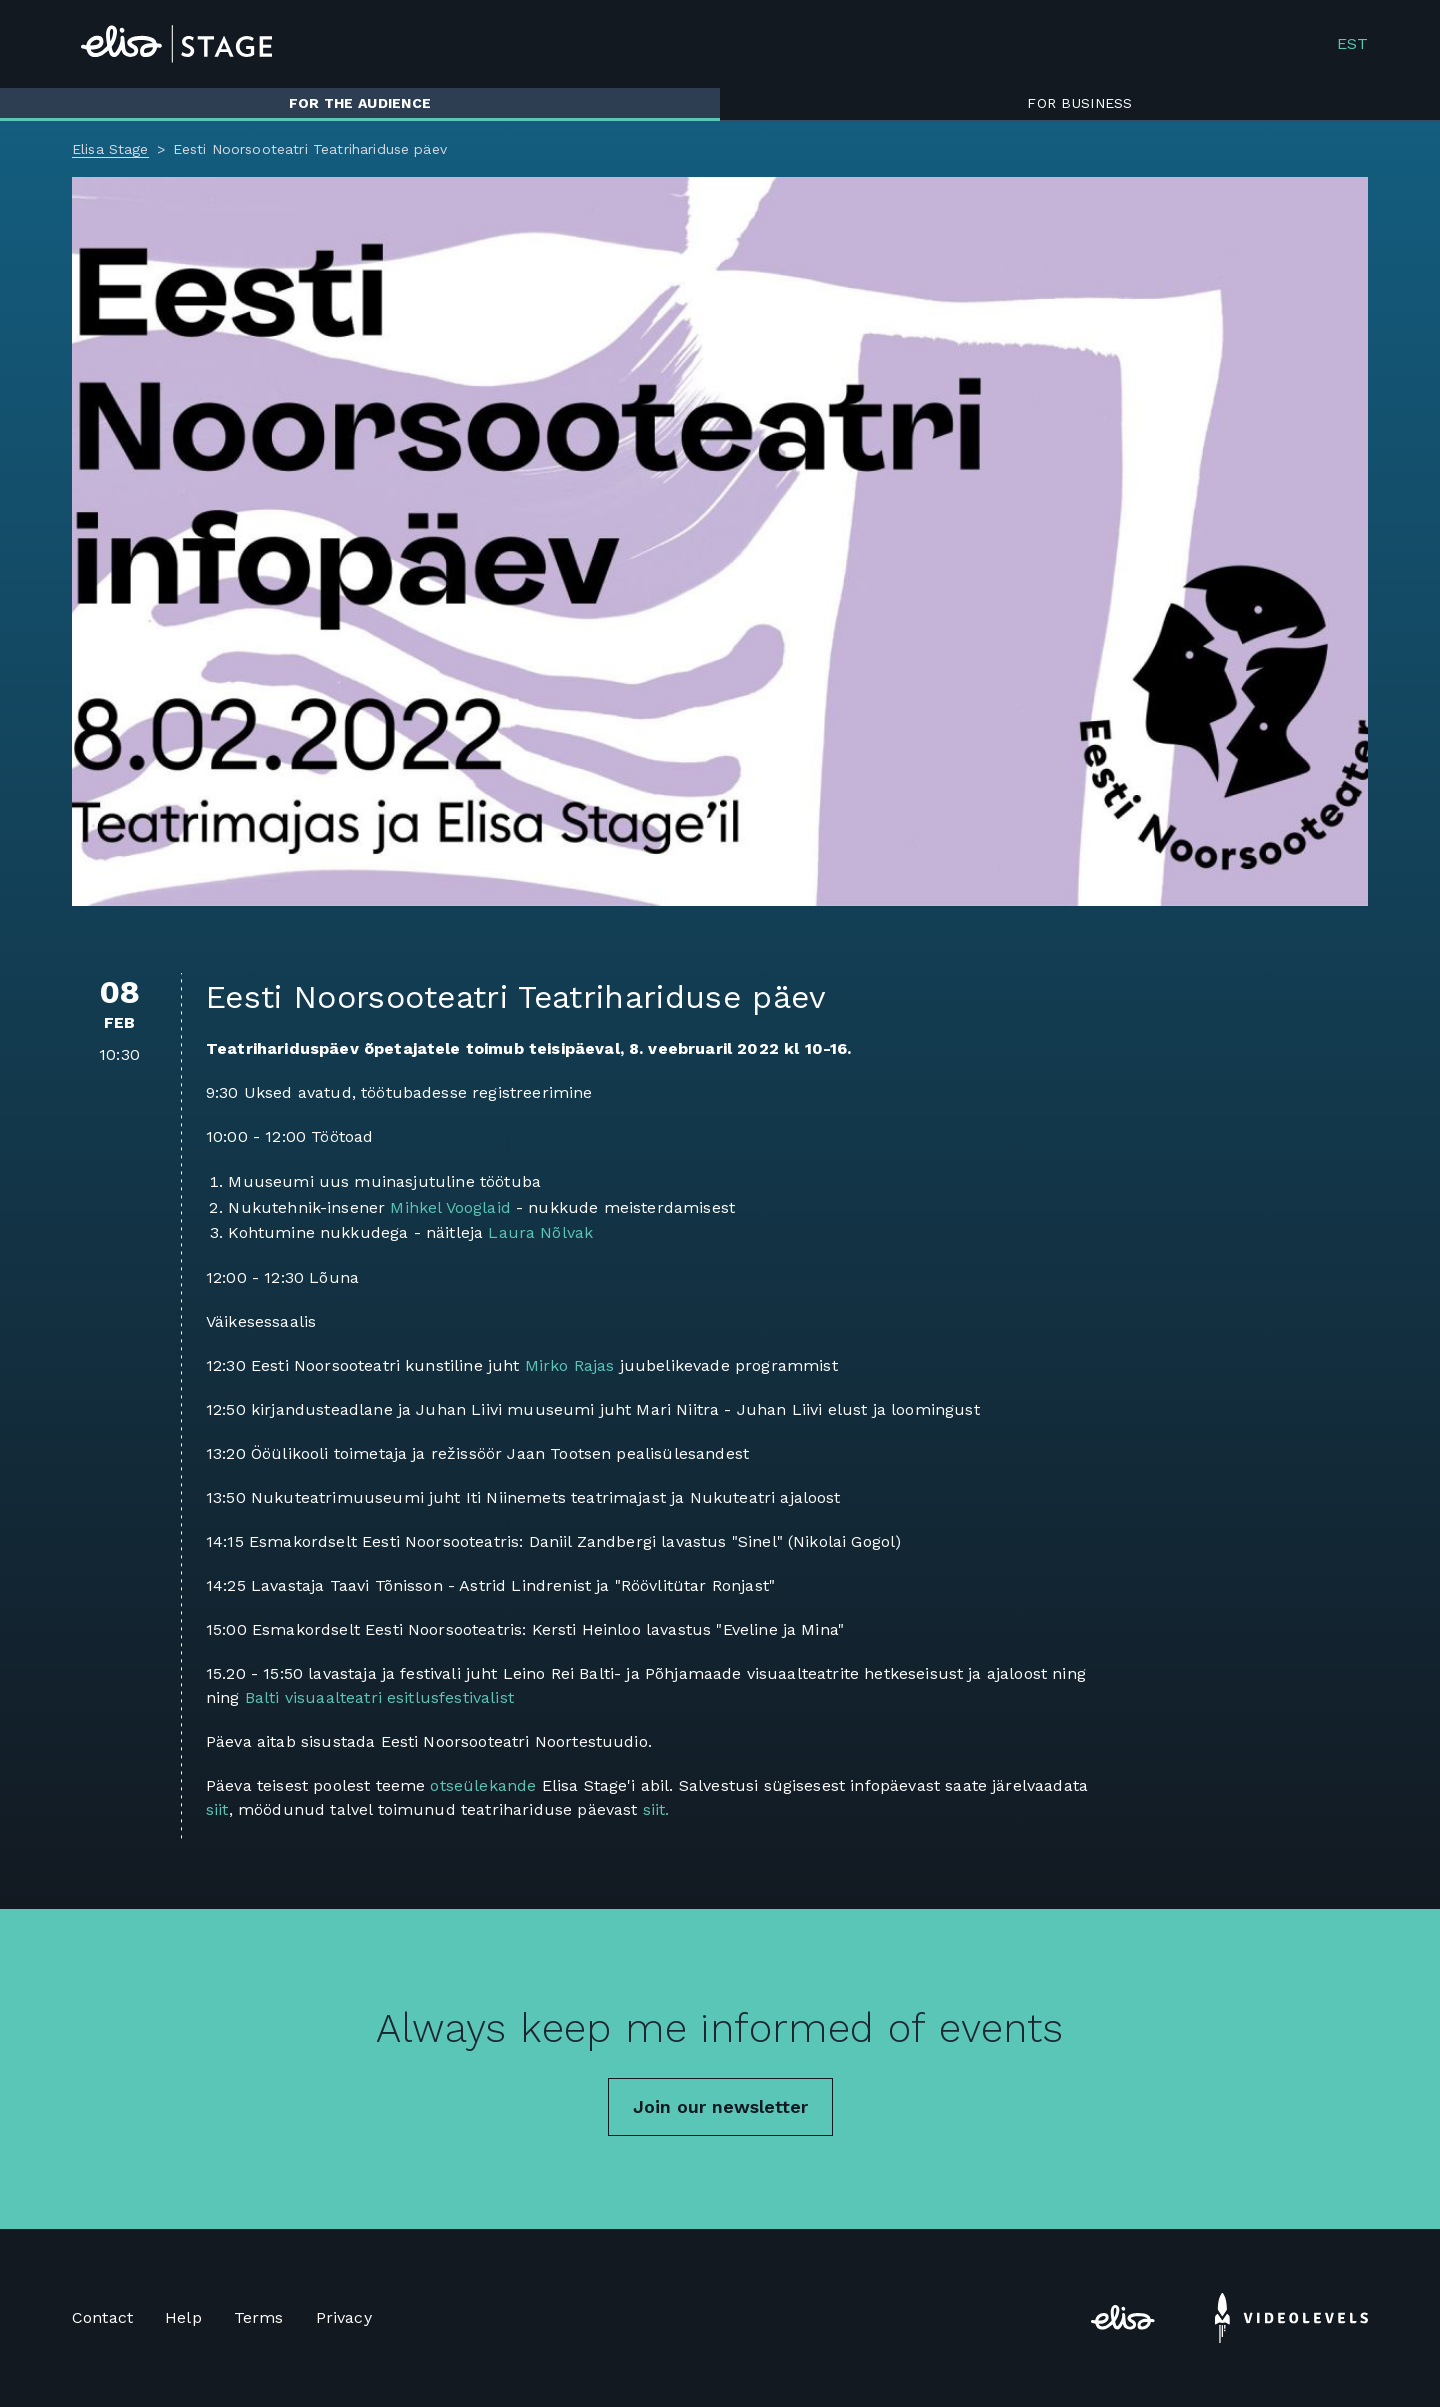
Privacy (344, 2317)
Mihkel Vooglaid (450, 1207)
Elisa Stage (110, 149)
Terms (259, 2317)
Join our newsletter (720, 2106)
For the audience (360, 103)
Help (183, 2317)
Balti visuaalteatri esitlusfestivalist (379, 1697)
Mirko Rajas (570, 1365)
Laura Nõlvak (540, 1232)
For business (1079, 103)
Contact (102, 2317)
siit (217, 1809)
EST (1352, 44)
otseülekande (483, 1785)
